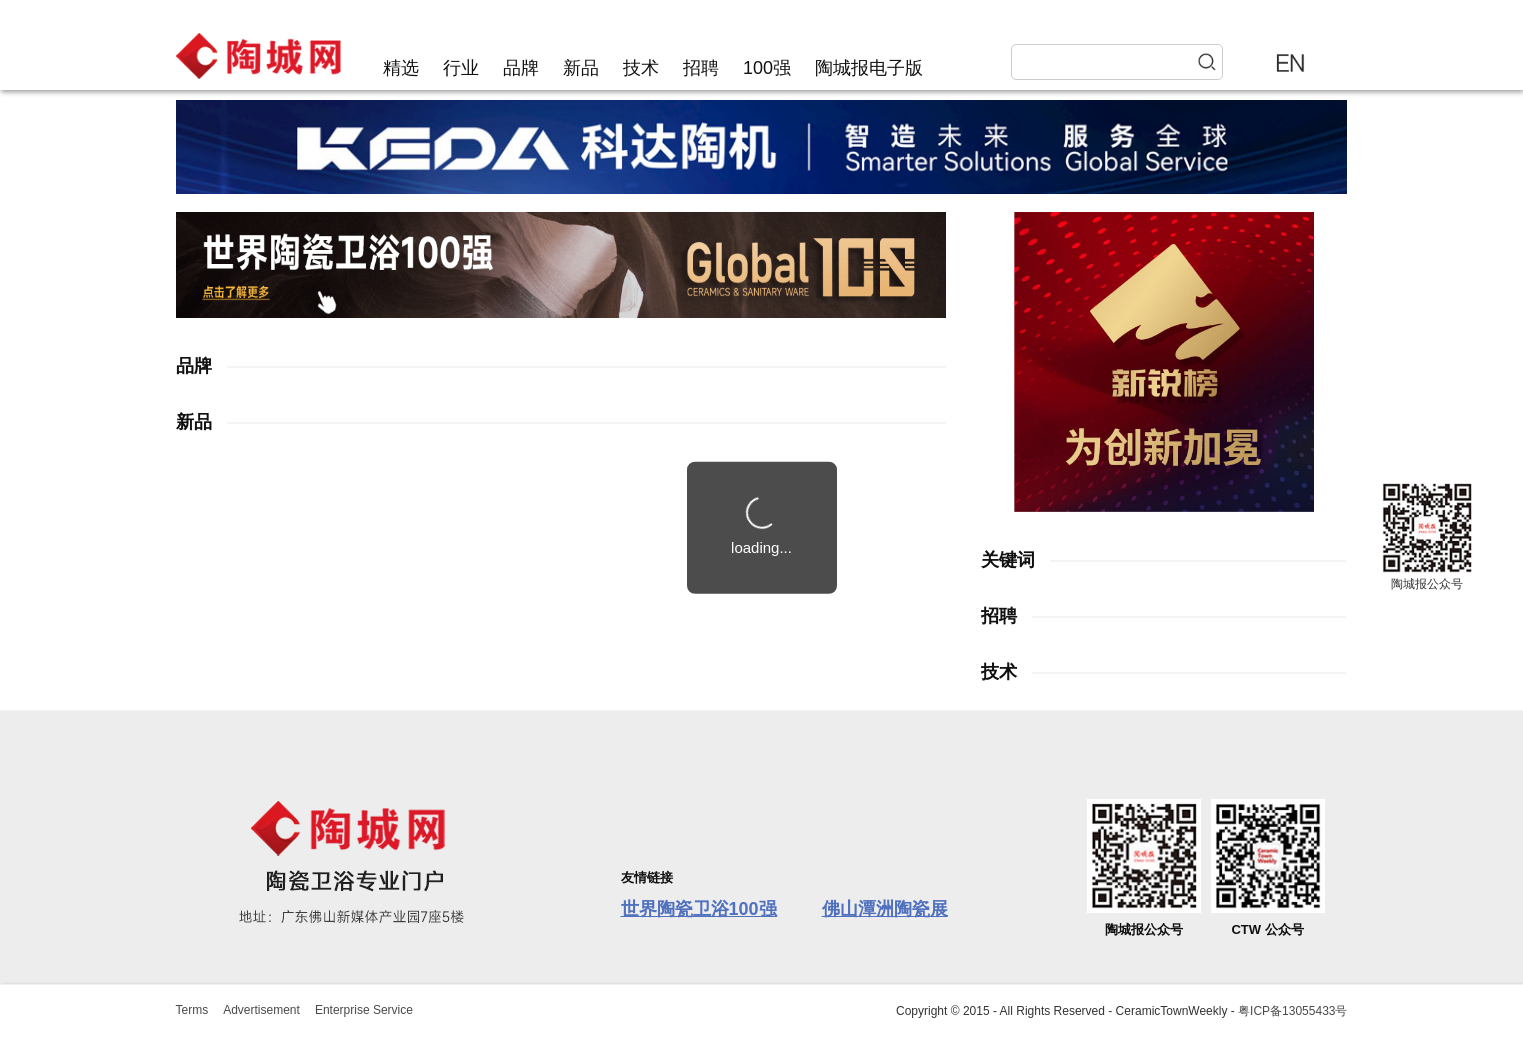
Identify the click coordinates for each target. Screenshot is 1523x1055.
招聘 (701, 68)
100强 (767, 68)
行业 (461, 68)
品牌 (521, 68)
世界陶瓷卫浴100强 (699, 909)
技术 (641, 68)
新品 (581, 68)
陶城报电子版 (869, 68)
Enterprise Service (364, 1010)
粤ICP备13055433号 (1292, 1011)
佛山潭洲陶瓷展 (885, 909)
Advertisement (261, 1010)
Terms (192, 1010)
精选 (401, 68)
